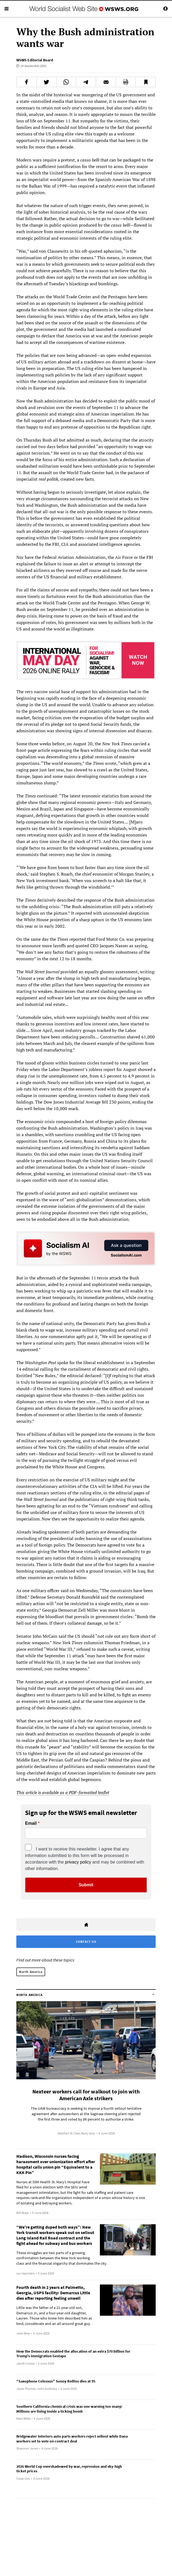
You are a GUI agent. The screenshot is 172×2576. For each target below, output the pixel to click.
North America (30, 1972)
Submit (86, 1885)
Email (31, 1823)
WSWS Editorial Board (34, 60)
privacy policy (78, 1862)
